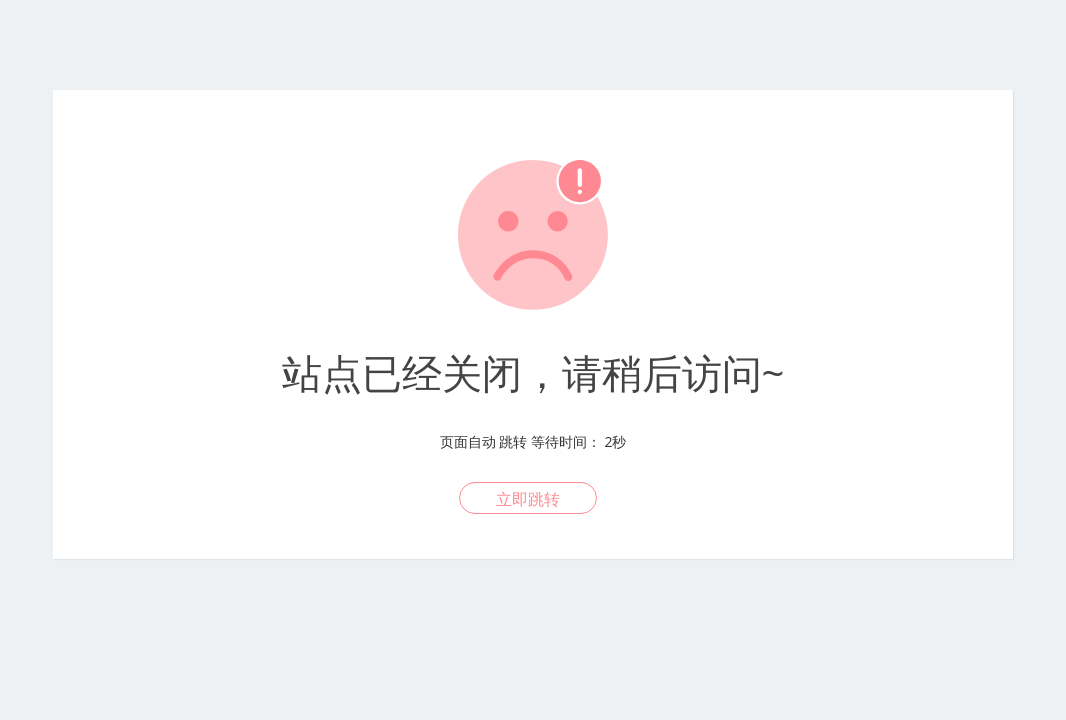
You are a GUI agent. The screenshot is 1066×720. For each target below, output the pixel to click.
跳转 (513, 441)
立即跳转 (528, 499)
